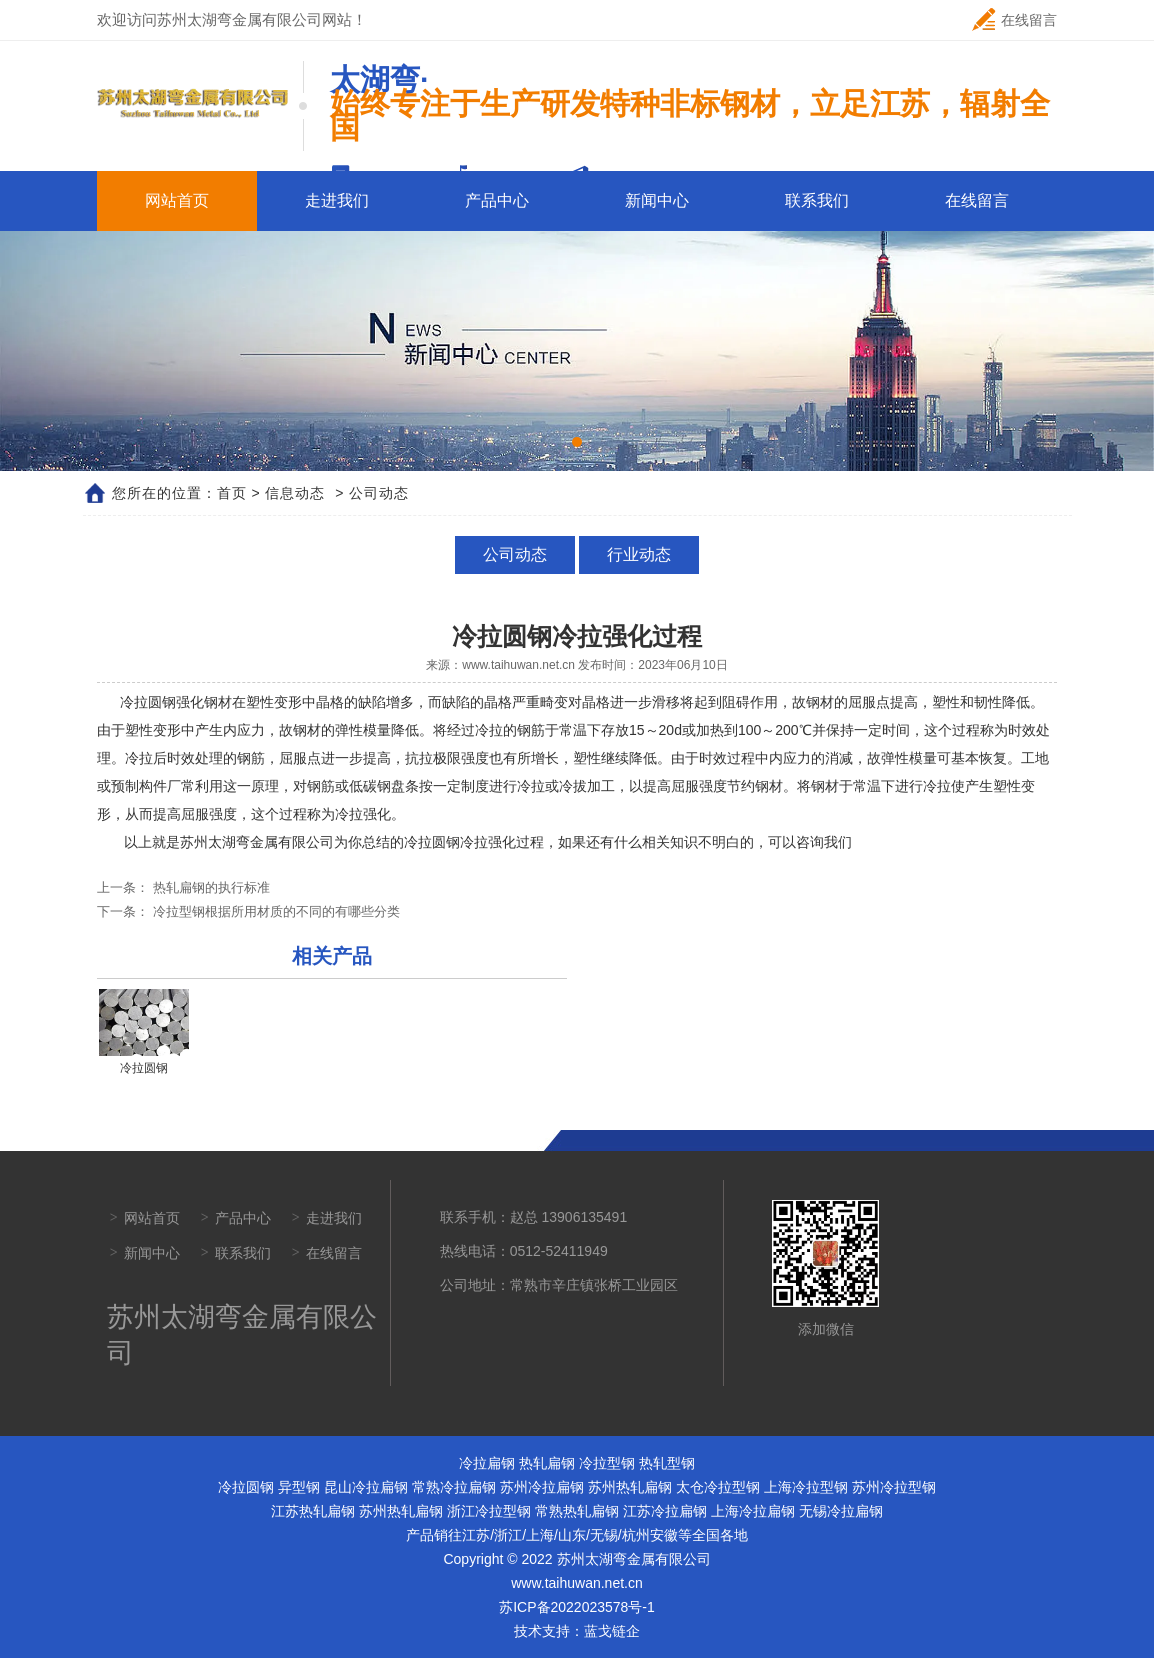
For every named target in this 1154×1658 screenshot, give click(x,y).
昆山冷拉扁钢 (366, 1487)
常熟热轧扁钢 (577, 1511)
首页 (232, 493)
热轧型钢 (667, 1463)
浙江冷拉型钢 (489, 1511)
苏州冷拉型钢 (894, 1487)
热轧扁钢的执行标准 (209, 887)
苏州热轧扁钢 (630, 1487)
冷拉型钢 (607, 1463)
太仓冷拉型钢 (718, 1487)
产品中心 (497, 200)
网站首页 (177, 200)
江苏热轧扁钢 (313, 1511)
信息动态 (295, 493)
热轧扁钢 (547, 1463)
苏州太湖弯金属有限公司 (257, 842)
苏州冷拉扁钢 (542, 1487)
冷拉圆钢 (246, 1487)
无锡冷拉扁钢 (841, 1511)
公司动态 (517, 554)
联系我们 (817, 200)
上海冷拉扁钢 (753, 1511)
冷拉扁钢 (487, 1463)
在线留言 (1014, 19)
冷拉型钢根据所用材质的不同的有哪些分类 (274, 911)
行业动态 (637, 554)
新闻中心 (657, 200)
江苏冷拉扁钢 (665, 1511)
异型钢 (299, 1487)
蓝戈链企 (612, 1631)
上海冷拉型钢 (806, 1487)
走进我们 (337, 200)
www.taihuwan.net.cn (518, 665)
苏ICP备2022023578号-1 (577, 1607)
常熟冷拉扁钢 (454, 1487)
